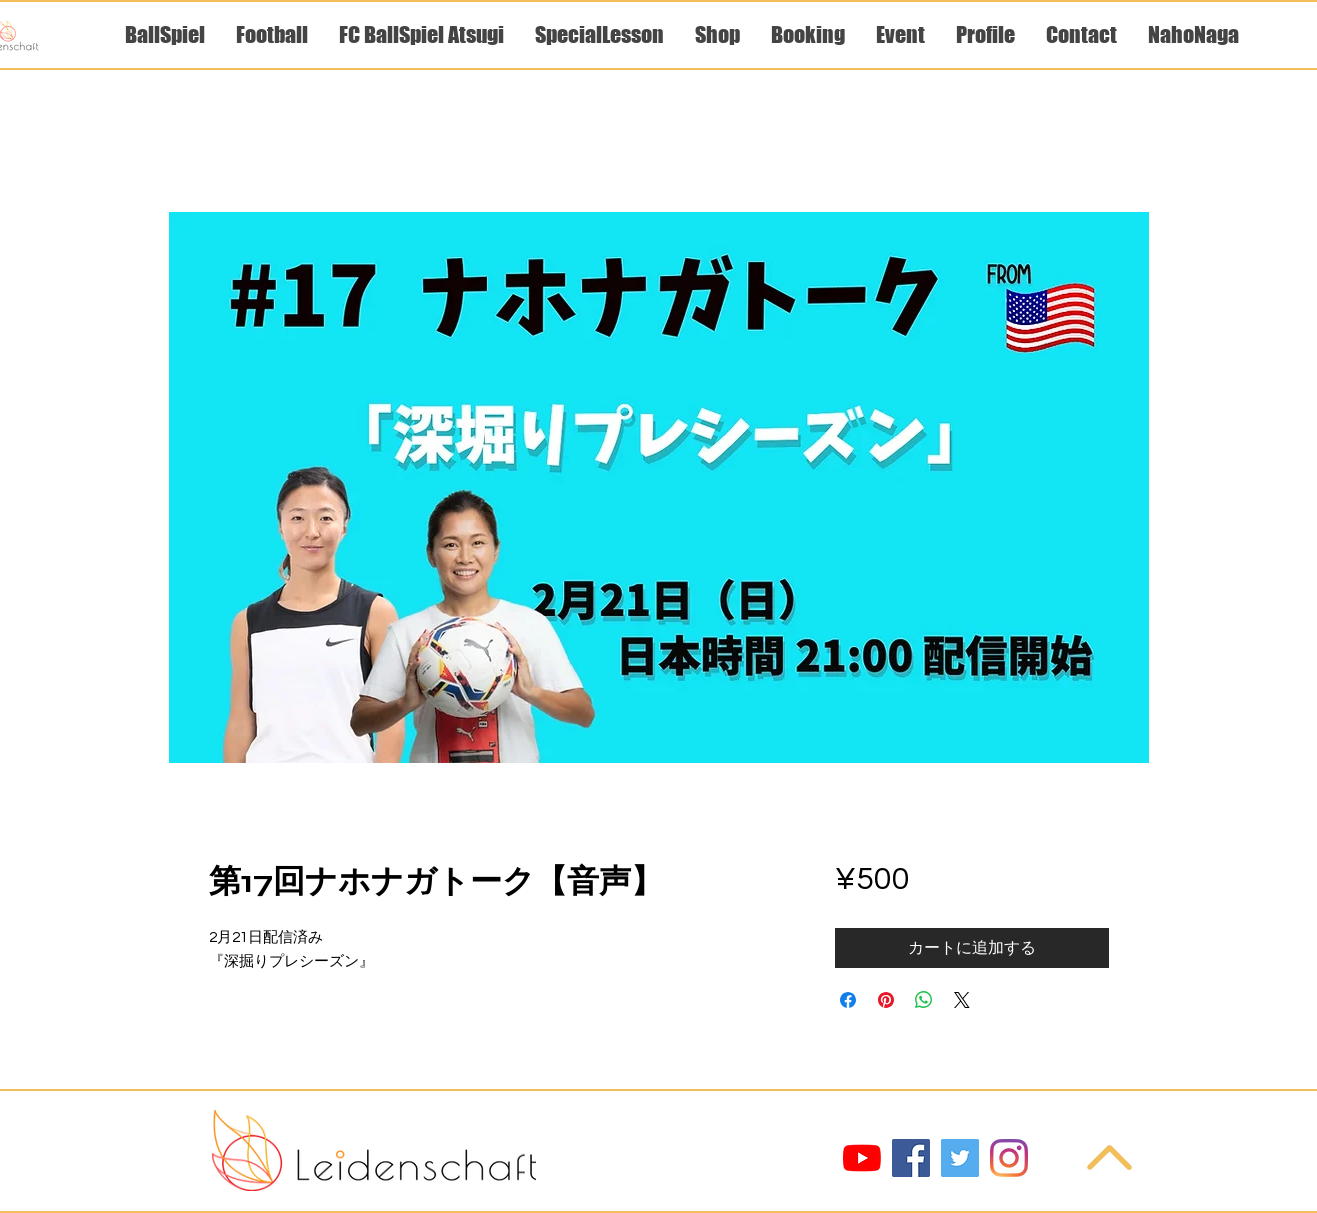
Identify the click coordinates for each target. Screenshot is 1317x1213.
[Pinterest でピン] (886, 1000)
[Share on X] (962, 1000)
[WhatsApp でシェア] (924, 1000)
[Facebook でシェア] (848, 1000)
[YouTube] (862, 1158)
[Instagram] (1009, 1158)
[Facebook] (911, 1158)
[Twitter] (960, 1158)
